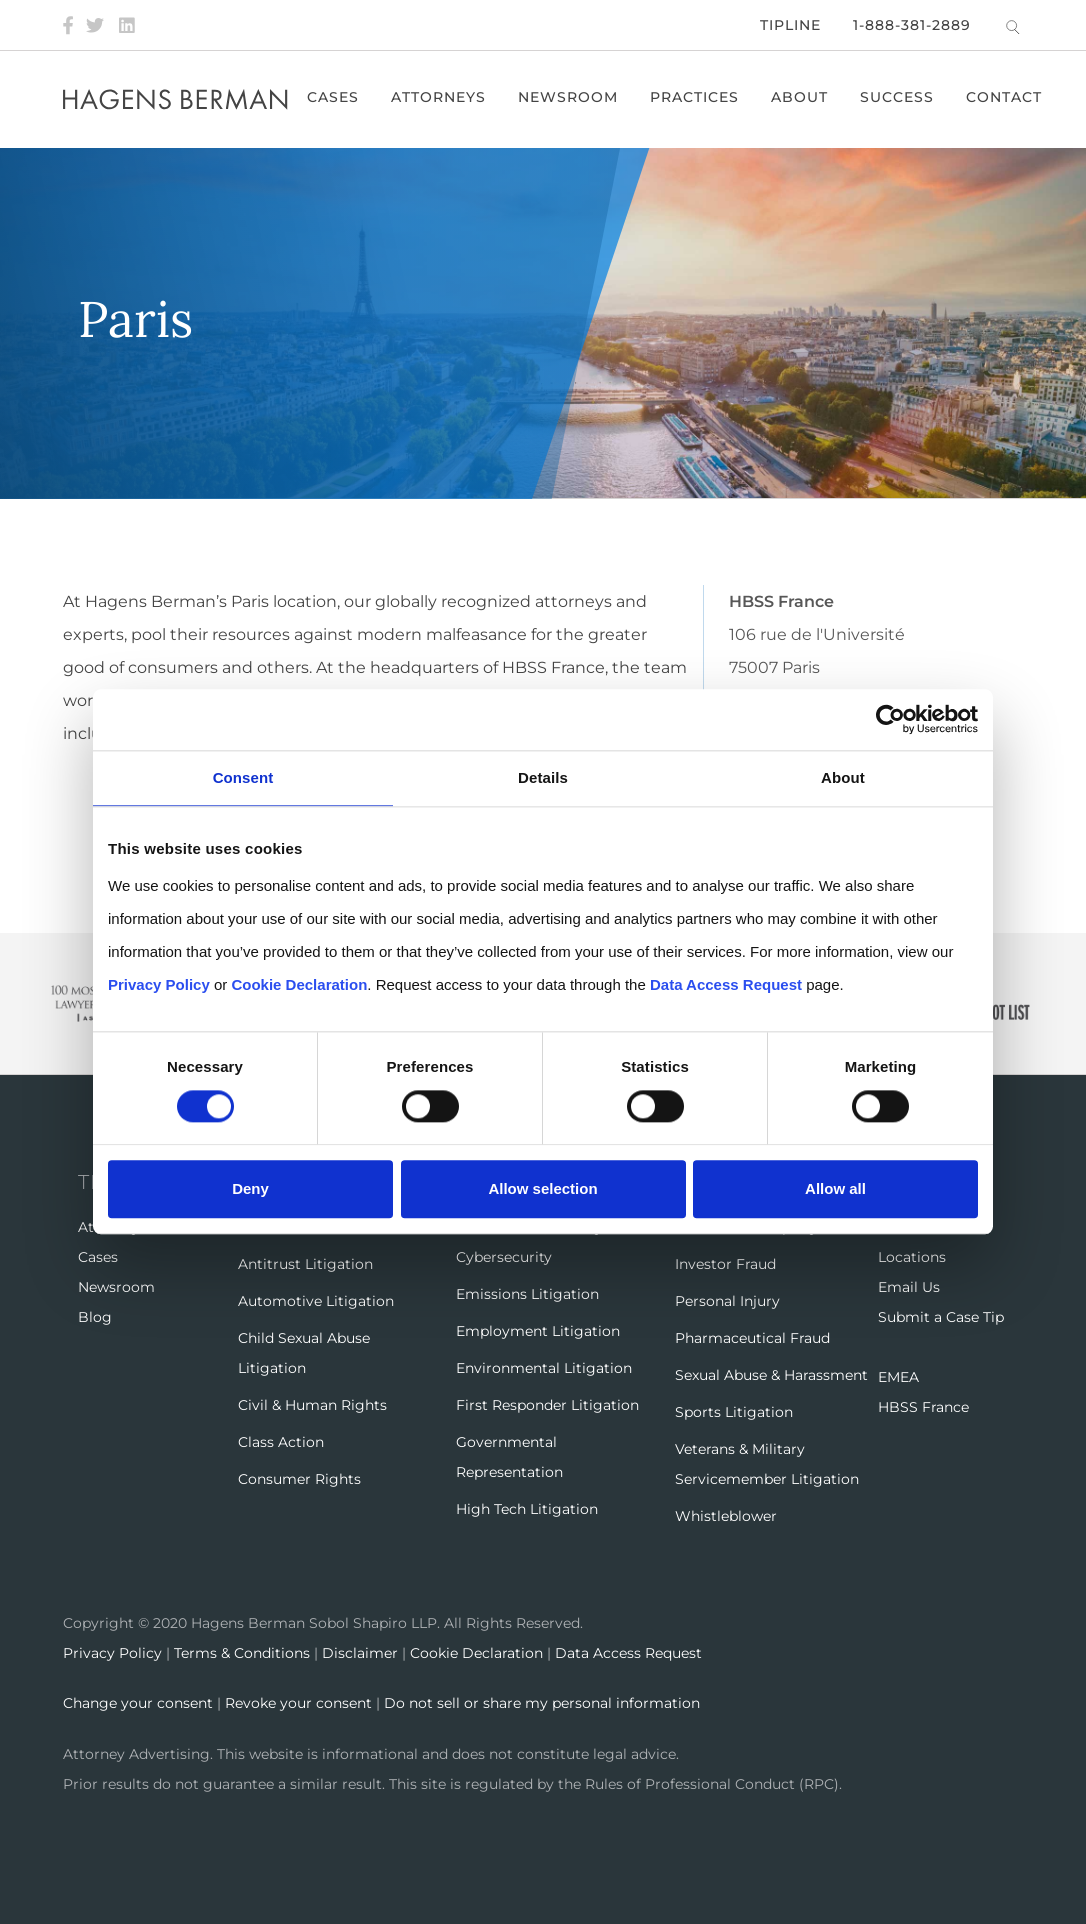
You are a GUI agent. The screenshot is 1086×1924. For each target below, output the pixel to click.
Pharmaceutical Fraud (752, 1338)
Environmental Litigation (544, 1368)
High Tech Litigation (527, 1509)
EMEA (898, 1377)
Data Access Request (628, 1653)
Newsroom (569, 97)
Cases (334, 97)
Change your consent (138, 1703)
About (800, 97)
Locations (912, 1257)
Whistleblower (726, 1516)
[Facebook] (68, 25)
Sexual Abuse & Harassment (771, 1375)
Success (898, 97)
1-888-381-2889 (912, 25)
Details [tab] (543, 778)
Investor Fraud (725, 1264)
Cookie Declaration (476, 1653)
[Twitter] (95, 25)
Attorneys (439, 97)
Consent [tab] (243, 778)
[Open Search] (1013, 27)
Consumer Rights (299, 1479)
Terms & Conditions (242, 1653)
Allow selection (542, 1188)
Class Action (281, 1442)
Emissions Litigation (527, 1294)
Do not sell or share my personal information (542, 1703)
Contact (1005, 97)
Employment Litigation (538, 1331)
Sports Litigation (734, 1412)
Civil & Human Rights (312, 1405)
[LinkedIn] (127, 25)
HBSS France (923, 1407)
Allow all (835, 1188)
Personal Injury (727, 1301)
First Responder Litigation (547, 1405)
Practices (695, 97)
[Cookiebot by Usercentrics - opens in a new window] (890, 720)
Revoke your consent (298, 1703)
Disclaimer (360, 1653)
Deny (250, 1188)
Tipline (790, 25)
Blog (95, 1317)
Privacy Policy (112, 1653)
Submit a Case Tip (941, 1317)
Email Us (909, 1287)
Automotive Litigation (316, 1301)
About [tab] (843, 778)
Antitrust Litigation (305, 1264)
